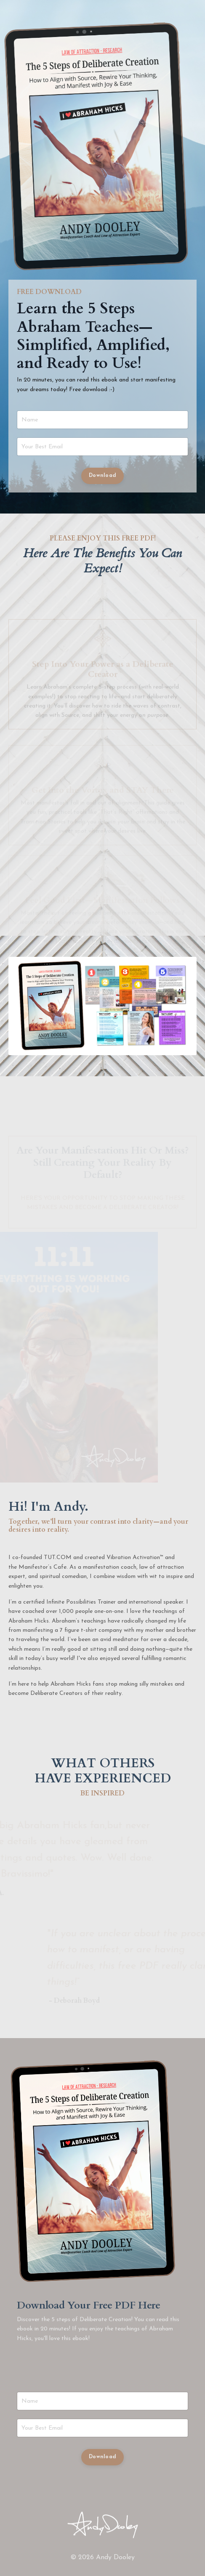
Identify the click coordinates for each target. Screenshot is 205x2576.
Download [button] (102, 475)
